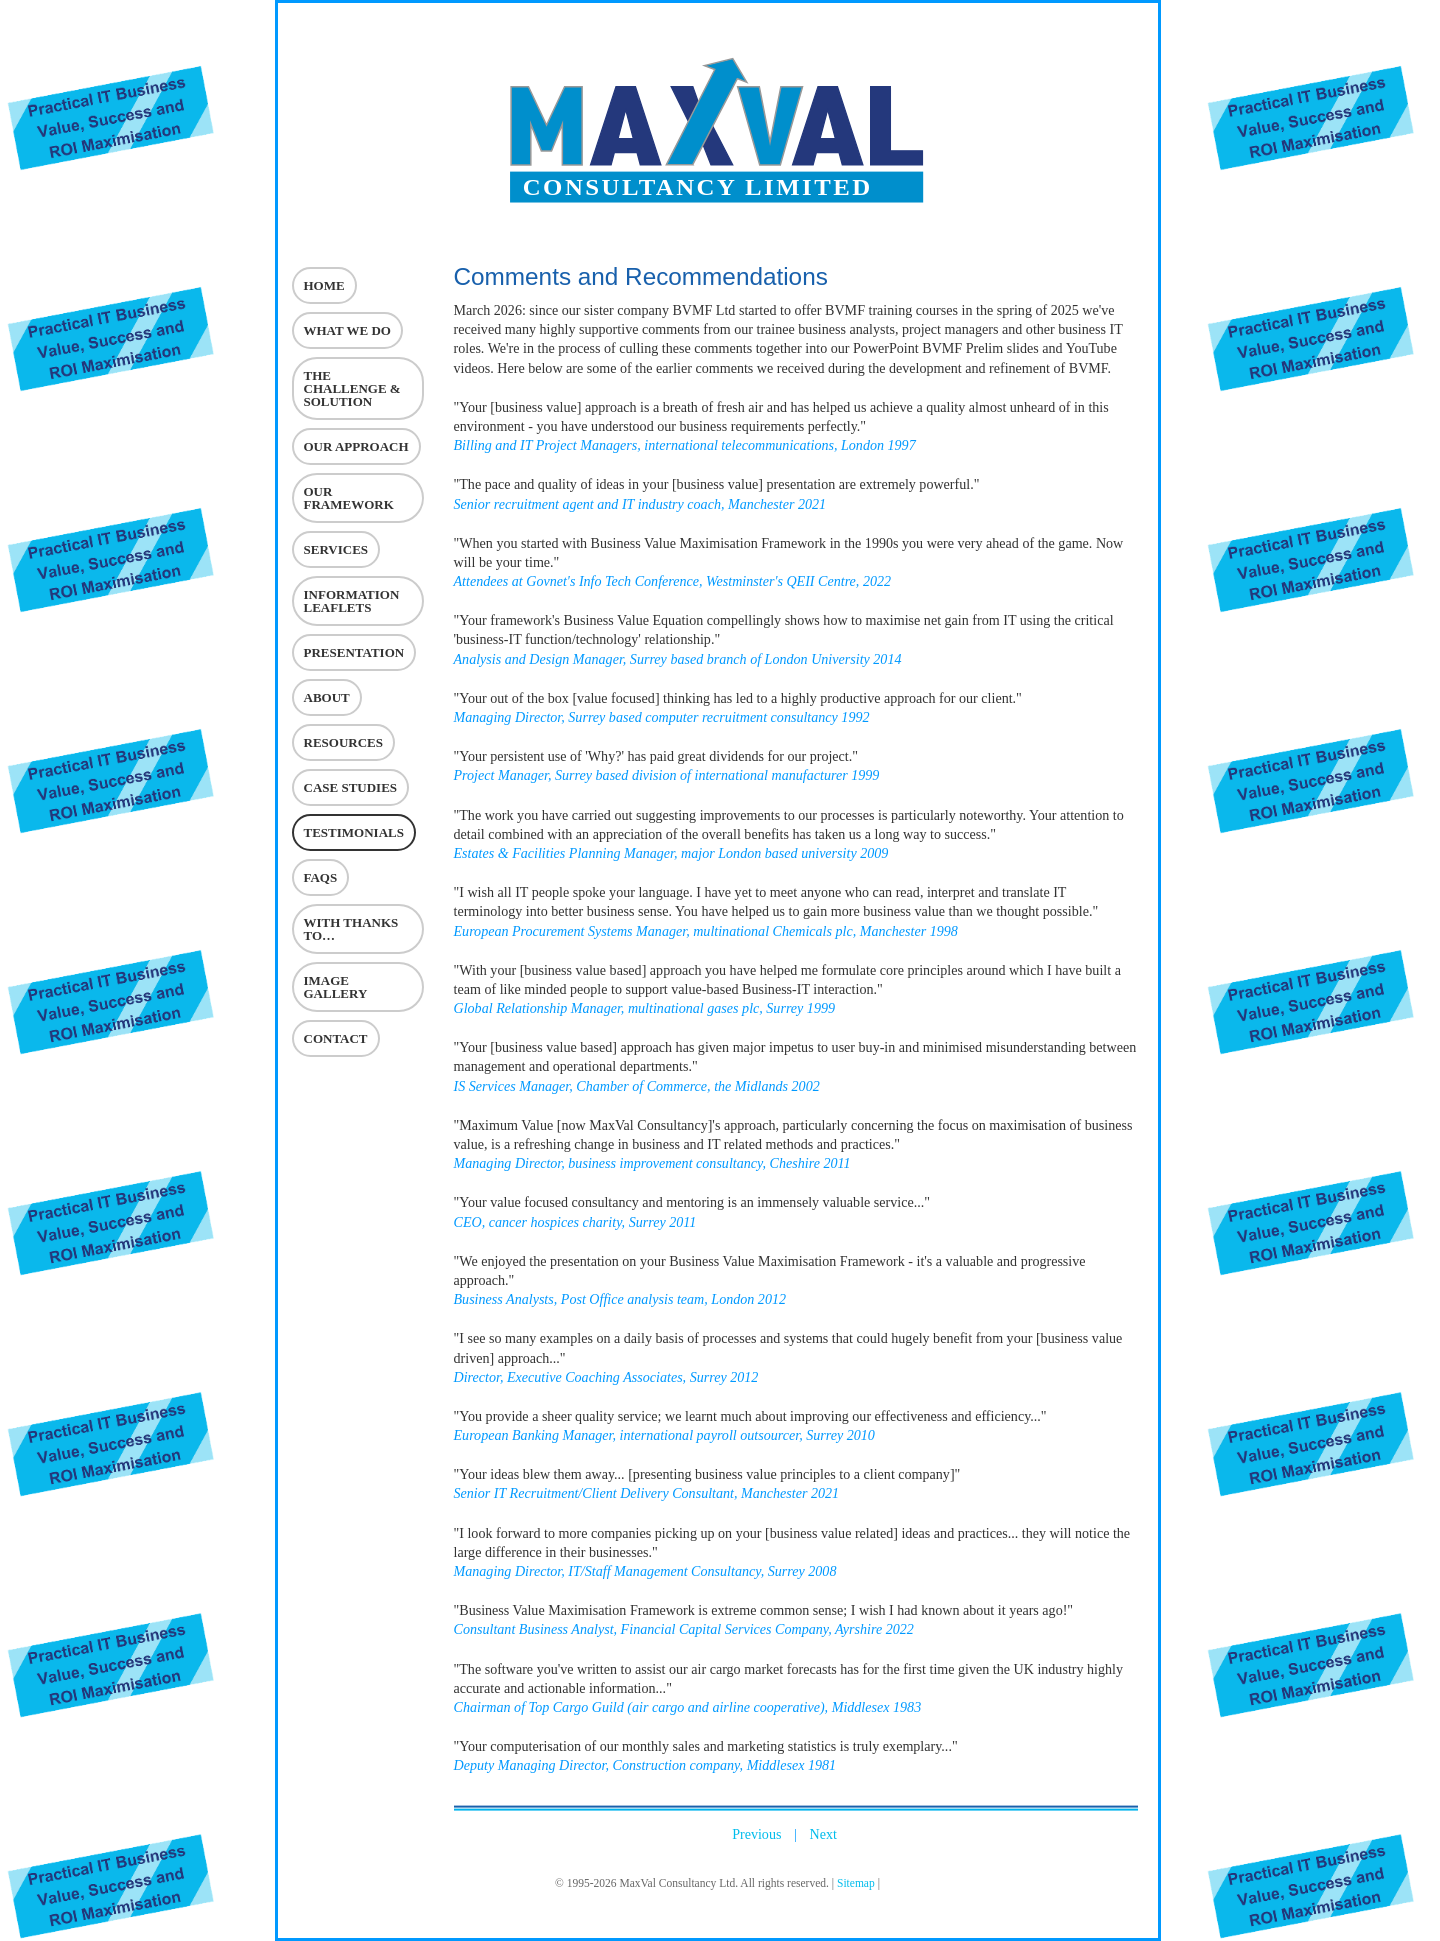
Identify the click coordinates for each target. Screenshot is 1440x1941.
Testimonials (354, 832)
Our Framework (349, 498)
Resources (343, 742)
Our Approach (356, 446)
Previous (756, 1834)
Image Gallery (336, 987)
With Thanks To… (351, 929)
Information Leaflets (352, 601)
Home (324, 285)
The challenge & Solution (352, 388)
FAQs (321, 877)
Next (823, 1834)
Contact (336, 1038)
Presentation (354, 652)
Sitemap (856, 1883)
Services (336, 549)
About (327, 697)
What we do (347, 330)
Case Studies (351, 787)
